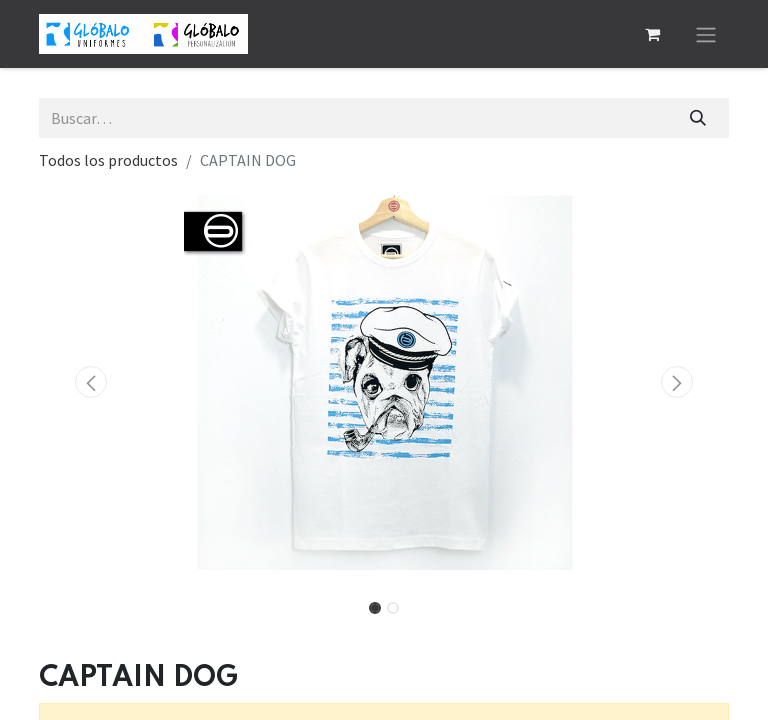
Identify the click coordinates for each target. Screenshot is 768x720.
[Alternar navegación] (706, 34)
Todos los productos (108, 160)
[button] (91, 382)
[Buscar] (698, 118)
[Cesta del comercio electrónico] (652, 34)
